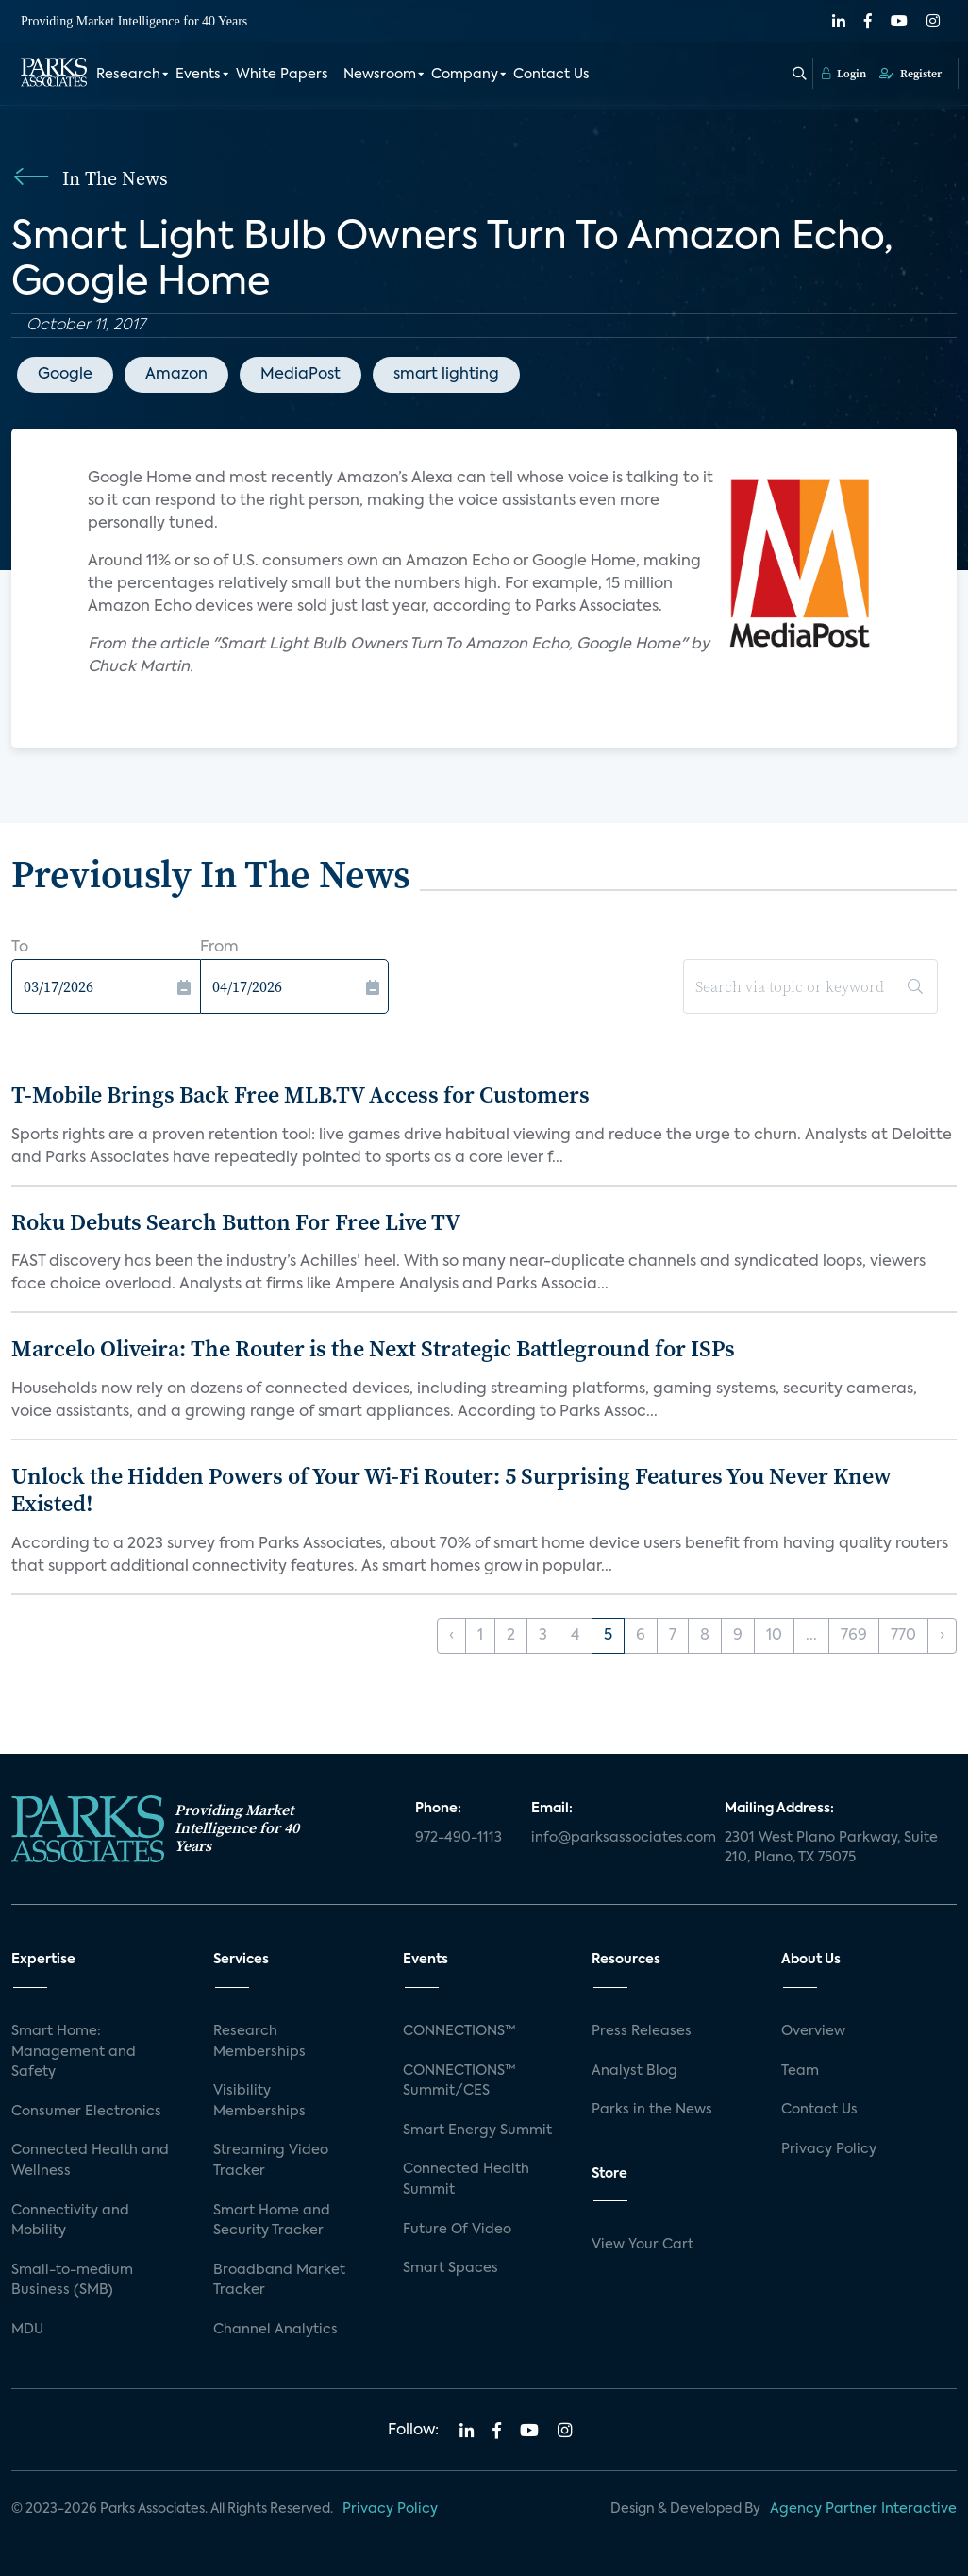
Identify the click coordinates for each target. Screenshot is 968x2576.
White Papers (282, 73)
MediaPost (300, 374)
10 (774, 1635)
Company (464, 73)
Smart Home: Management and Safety (73, 2052)
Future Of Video (457, 2229)
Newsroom (379, 73)
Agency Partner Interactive (863, 2509)
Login (844, 72)
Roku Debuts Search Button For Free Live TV (235, 1221)
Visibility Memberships (259, 2101)
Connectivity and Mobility (70, 2221)
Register (910, 72)
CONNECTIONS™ (459, 2031)
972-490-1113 (458, 1837)
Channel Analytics (275, 2329)
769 (854, 1635)
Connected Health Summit (466, 2180)
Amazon (176, 374)
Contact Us (551, 73)
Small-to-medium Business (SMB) (72, 2281)
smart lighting (446, 374)
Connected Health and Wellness (90, 2161)
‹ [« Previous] (451, 1635)
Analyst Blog (634, 2071)
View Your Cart (642, 2244)
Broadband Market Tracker (279, 2281)
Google (65, 374)
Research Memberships (259, 2042)
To (19, 947)
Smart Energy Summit (477, 2130)
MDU (27, 2329)
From (219, 947)
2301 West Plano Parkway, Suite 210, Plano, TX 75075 (831, 1848)
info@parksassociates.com (616, 1837)
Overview (813, 2031)
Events (198, 73)
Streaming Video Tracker (270, 2161)
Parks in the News (652, 2109)
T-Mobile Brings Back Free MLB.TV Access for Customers (300, 1094)
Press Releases (642, 2031)
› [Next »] (942, 1635)
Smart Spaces (450, 2268)
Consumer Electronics (86, 2111)
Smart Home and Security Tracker (271, 2221)
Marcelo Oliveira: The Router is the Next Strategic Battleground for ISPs (373, 1348)
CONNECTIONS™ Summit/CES (459, 2081)
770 (903, 1635)
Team (800, 2071)
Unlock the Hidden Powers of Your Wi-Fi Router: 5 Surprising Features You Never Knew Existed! (451, 1489)
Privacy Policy (828, 2149)
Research (128, 73)
